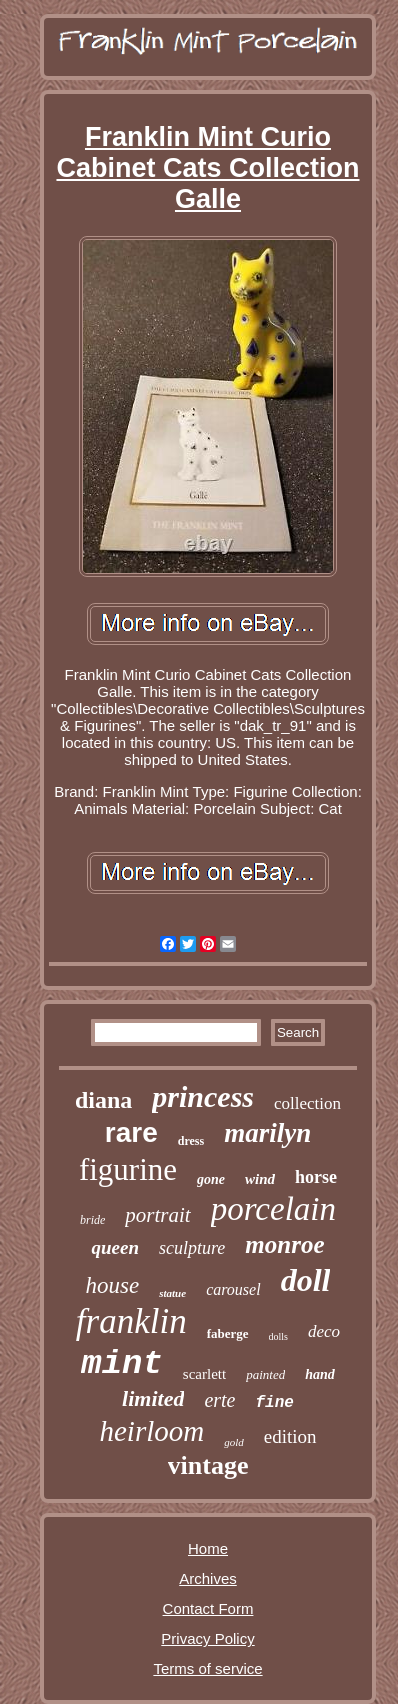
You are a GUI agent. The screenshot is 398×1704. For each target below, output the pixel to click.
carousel (233, 1289)
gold (234, 1442)
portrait (157, 1215)
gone (211, 1179)
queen (115, 1247)
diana (103, 1100)
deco (324, 1331)
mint (122, 1364)
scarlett (204, 1374)
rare (131, 1132)
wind (260, 1179)
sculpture (192, 1248)
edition (290, 1436)
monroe (284, 1244)
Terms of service (207, 1668)
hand (320, 1374)
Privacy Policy (207, 1638)
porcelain (273, 1209)
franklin (131, 1321)
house (113, 1285)
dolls (278, 1336)
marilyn (267, 1133)
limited (153, 1398)
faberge (228, 1333)
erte (219, 1400)
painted (265, 1374)
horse (316, 1177)
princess (203, 1096)
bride (92, 1220)
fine (275, 1403)
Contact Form (208, 1608)
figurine (128, 1169)
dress (191, 1141)
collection (307, 1103)
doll (306, 1280)
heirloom (151, 1431)
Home (208, 1548)
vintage (208, 1465)
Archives (208, 1578)
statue (172, 1293)
